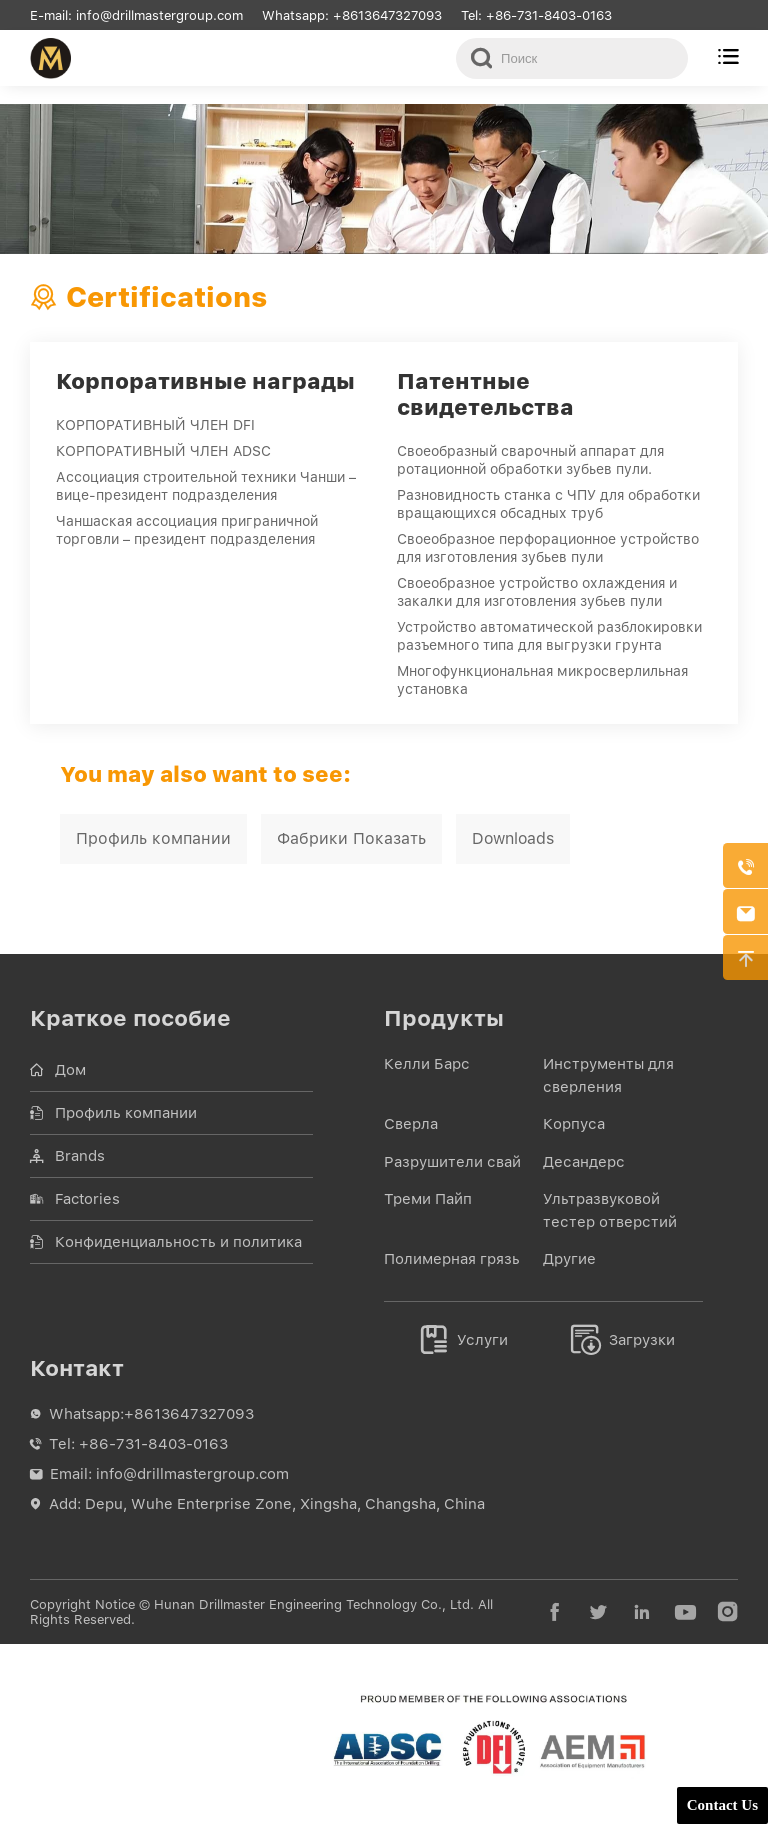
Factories (87, 1199)
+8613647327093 (387, 15)
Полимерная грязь (452, 1259)
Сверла (411, 1124)
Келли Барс (427, 1064)
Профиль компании (153, 838)
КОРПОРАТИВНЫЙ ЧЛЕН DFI (155, 425)
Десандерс (584, 1162)
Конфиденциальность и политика (178, 1242)
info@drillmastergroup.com (161, 15)
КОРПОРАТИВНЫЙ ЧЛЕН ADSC (163, 451)
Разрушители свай (452, 1162)
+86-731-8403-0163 (549, 15)
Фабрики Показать (351, 838)
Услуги (463, 1340)
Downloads (513, 838)
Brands (80, 1156)
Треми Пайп (428, 1199)
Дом (70, 1070)
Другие (569, 1259)
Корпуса (574, 1124)
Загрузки (623, 1340)
